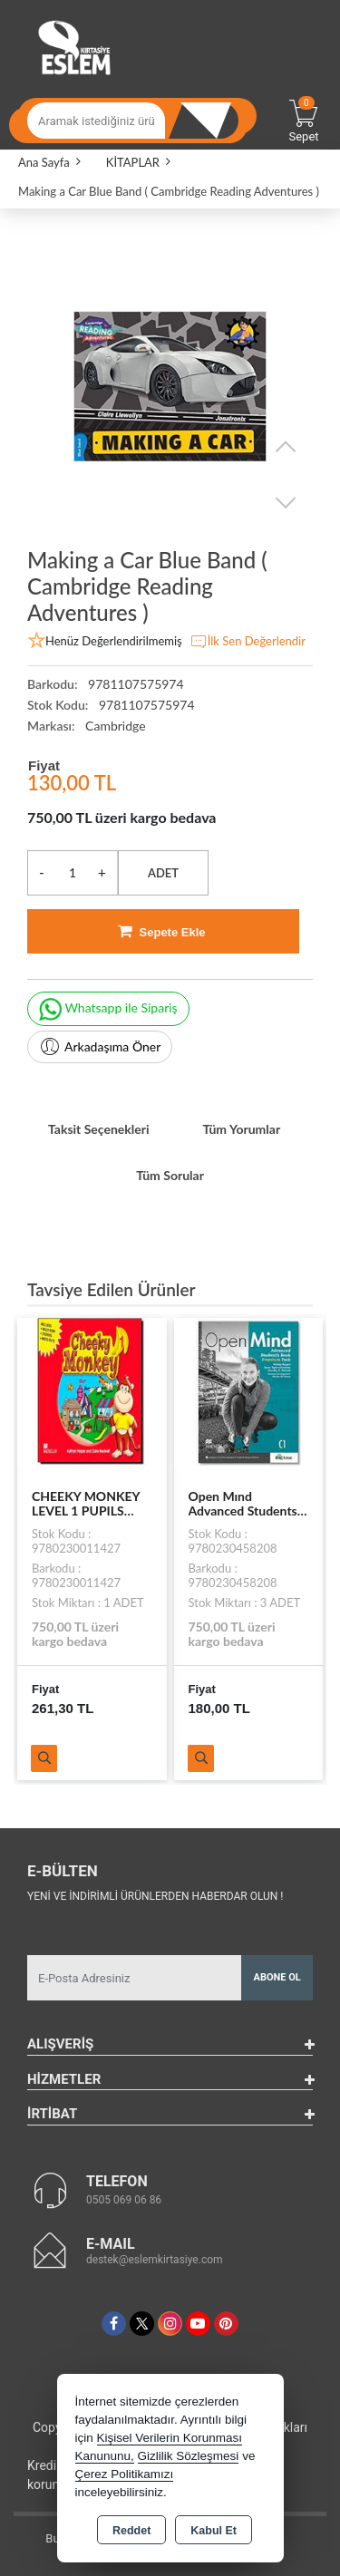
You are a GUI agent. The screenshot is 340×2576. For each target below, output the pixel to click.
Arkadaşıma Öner (99, 1047)
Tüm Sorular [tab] (170, 1175)
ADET (163, 873)
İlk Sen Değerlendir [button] (247, 642)
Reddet (131, 2530)
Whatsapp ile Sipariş (108, 1009)
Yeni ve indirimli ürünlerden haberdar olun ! (155, 1896)
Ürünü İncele (44, 1758)
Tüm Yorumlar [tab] (241, 1129)
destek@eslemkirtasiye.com (154, 2259)
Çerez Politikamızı (124, 2474)
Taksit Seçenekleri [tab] (99, 1129)
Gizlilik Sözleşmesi (188, 2456)
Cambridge (115, 725)
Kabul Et (213, 2530)
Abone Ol (277, 1977)
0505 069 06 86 (123, 2199)
